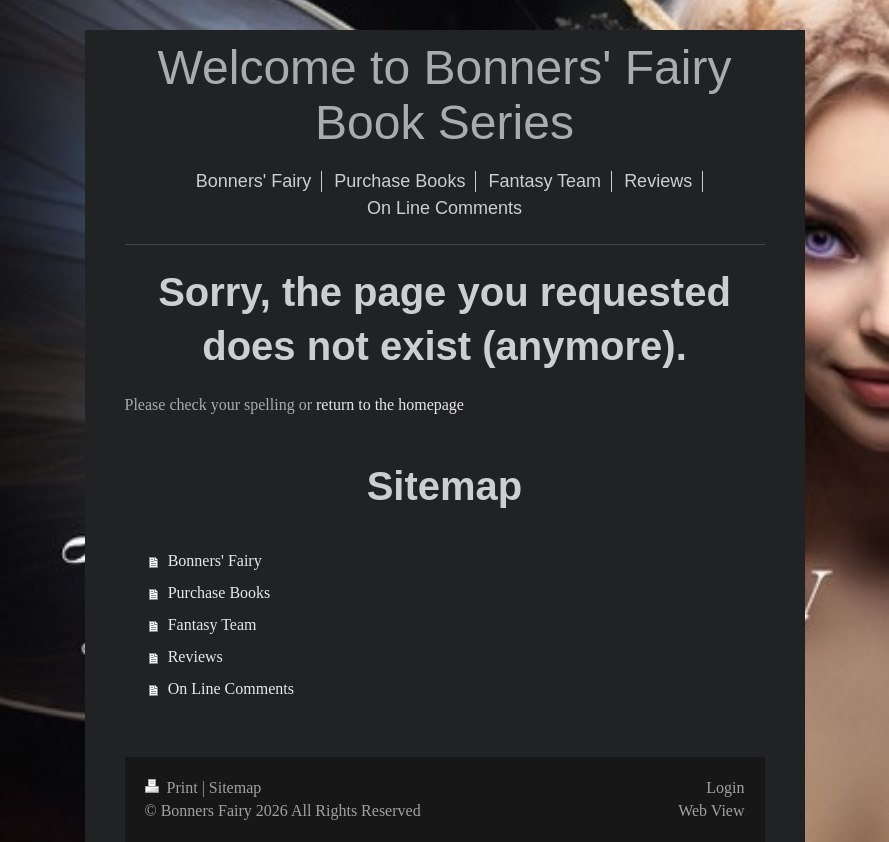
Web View (711, 810)
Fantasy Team (212, 624)
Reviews (195, 656)
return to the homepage (390, 404)
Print (173, 787)
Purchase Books (219, 592)
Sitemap (235, 787)
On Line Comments (231, 688)
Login (725, 787)
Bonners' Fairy (215, 560)
